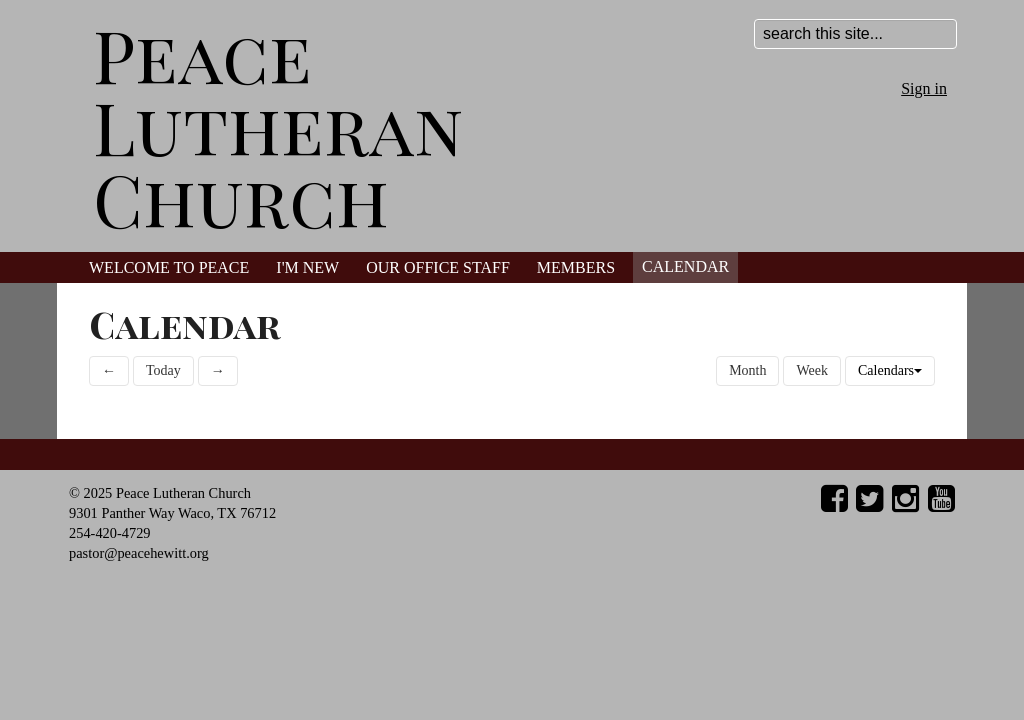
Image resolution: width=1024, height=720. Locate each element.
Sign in (924, 88)
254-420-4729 (110, 533)
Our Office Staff (438, 267)
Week (812, 370)
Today (163, 370)
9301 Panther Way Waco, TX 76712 (172, 513)
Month (747, 370)
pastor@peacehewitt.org (139, 553)
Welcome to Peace (169, 267)
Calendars (890, 370)
